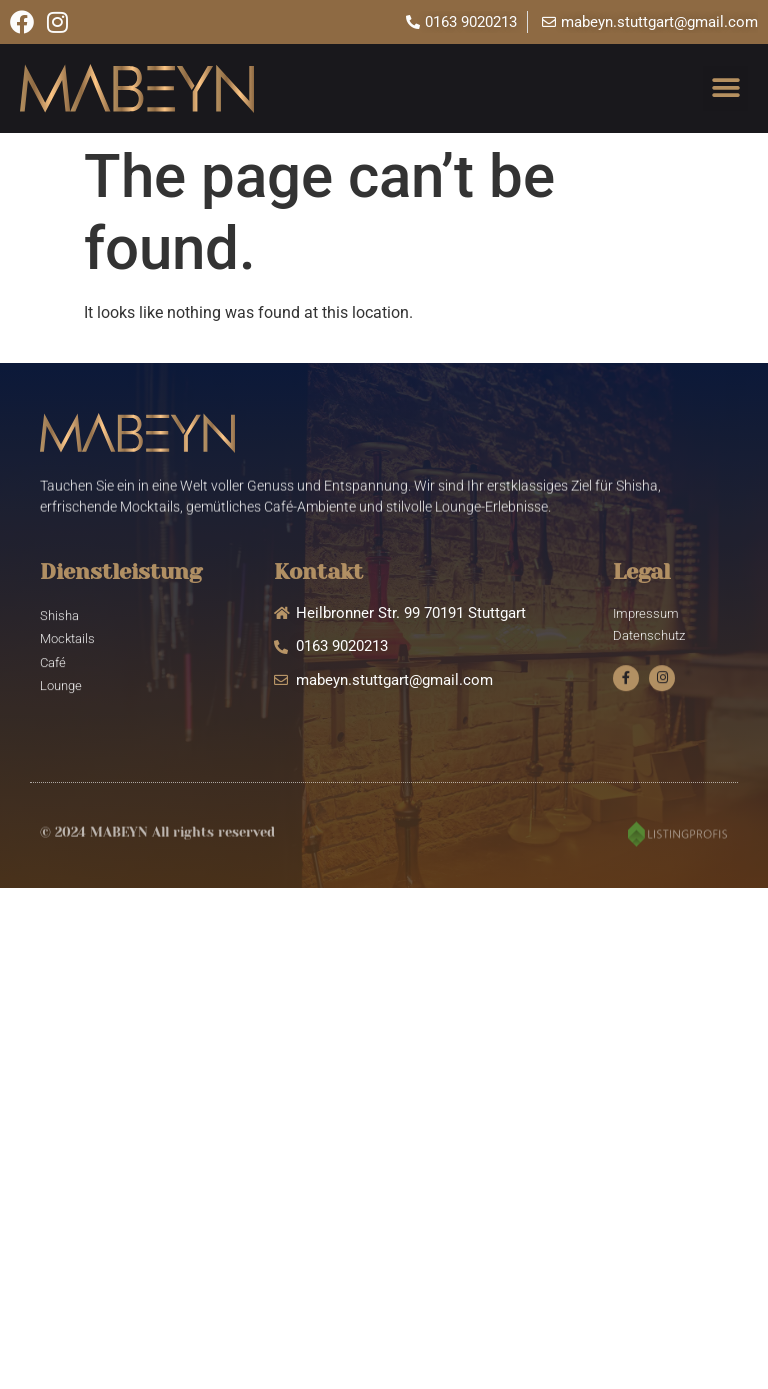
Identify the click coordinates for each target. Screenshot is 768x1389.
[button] (725, 88)
